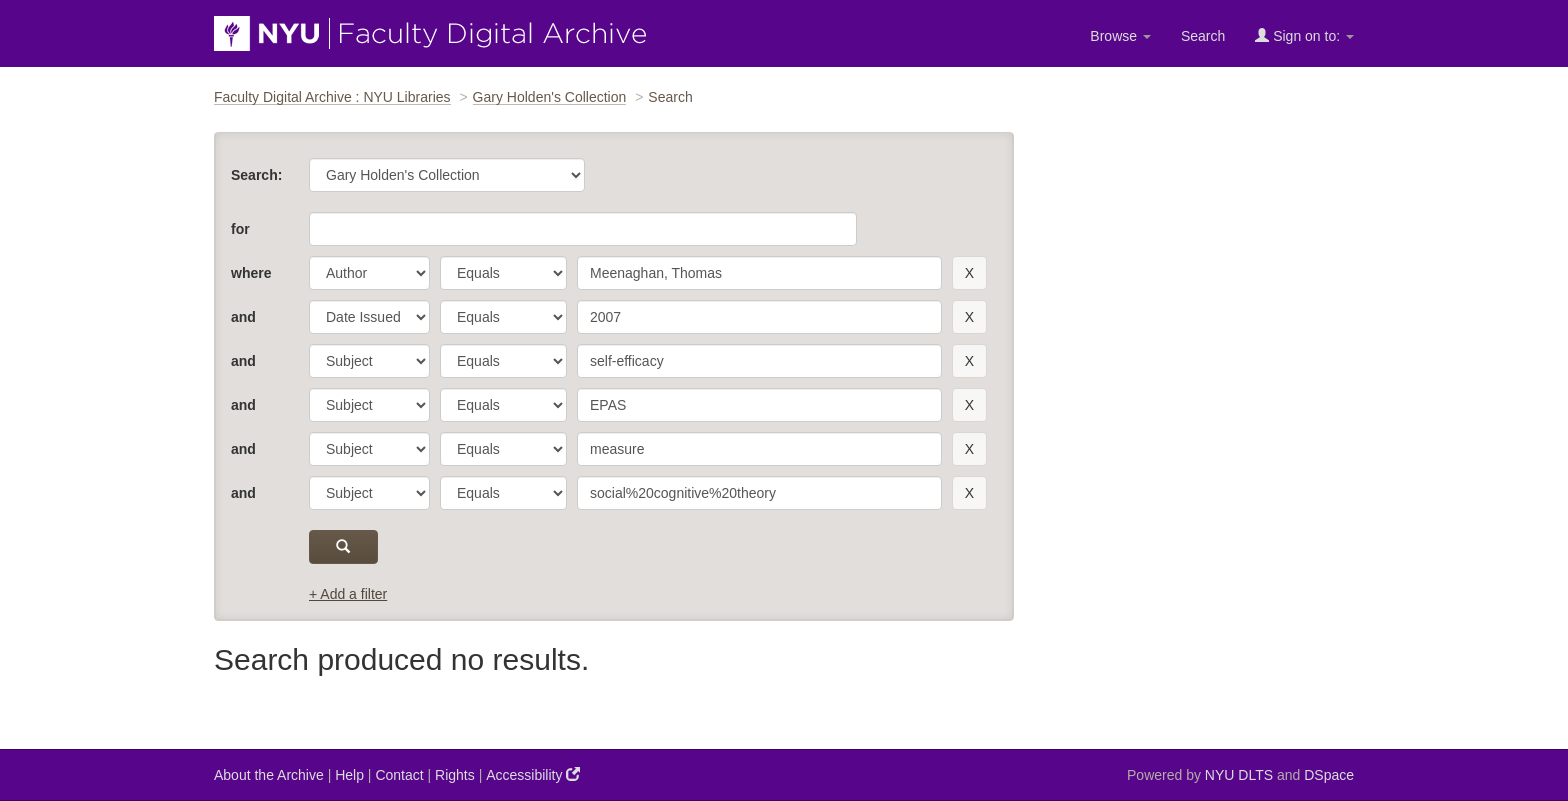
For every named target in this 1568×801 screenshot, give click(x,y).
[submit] (343, 547)
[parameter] (369, 273)
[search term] (759, 273)
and (243, 317)
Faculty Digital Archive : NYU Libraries (332, 97)
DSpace (1329, 775)
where (251, 273)
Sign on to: (1304, 35)
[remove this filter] (969, 273)
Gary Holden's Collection (550, 97)
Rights (455, 775)
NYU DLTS (1239, 775)
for (240, 229)
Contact (399, 775)
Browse (1120, 36)
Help (349, 775)
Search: (256, 175)
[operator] (503, 273)
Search (1203, 36)
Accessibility (533, 774)
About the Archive (269, 775)
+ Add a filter (348, 594)
